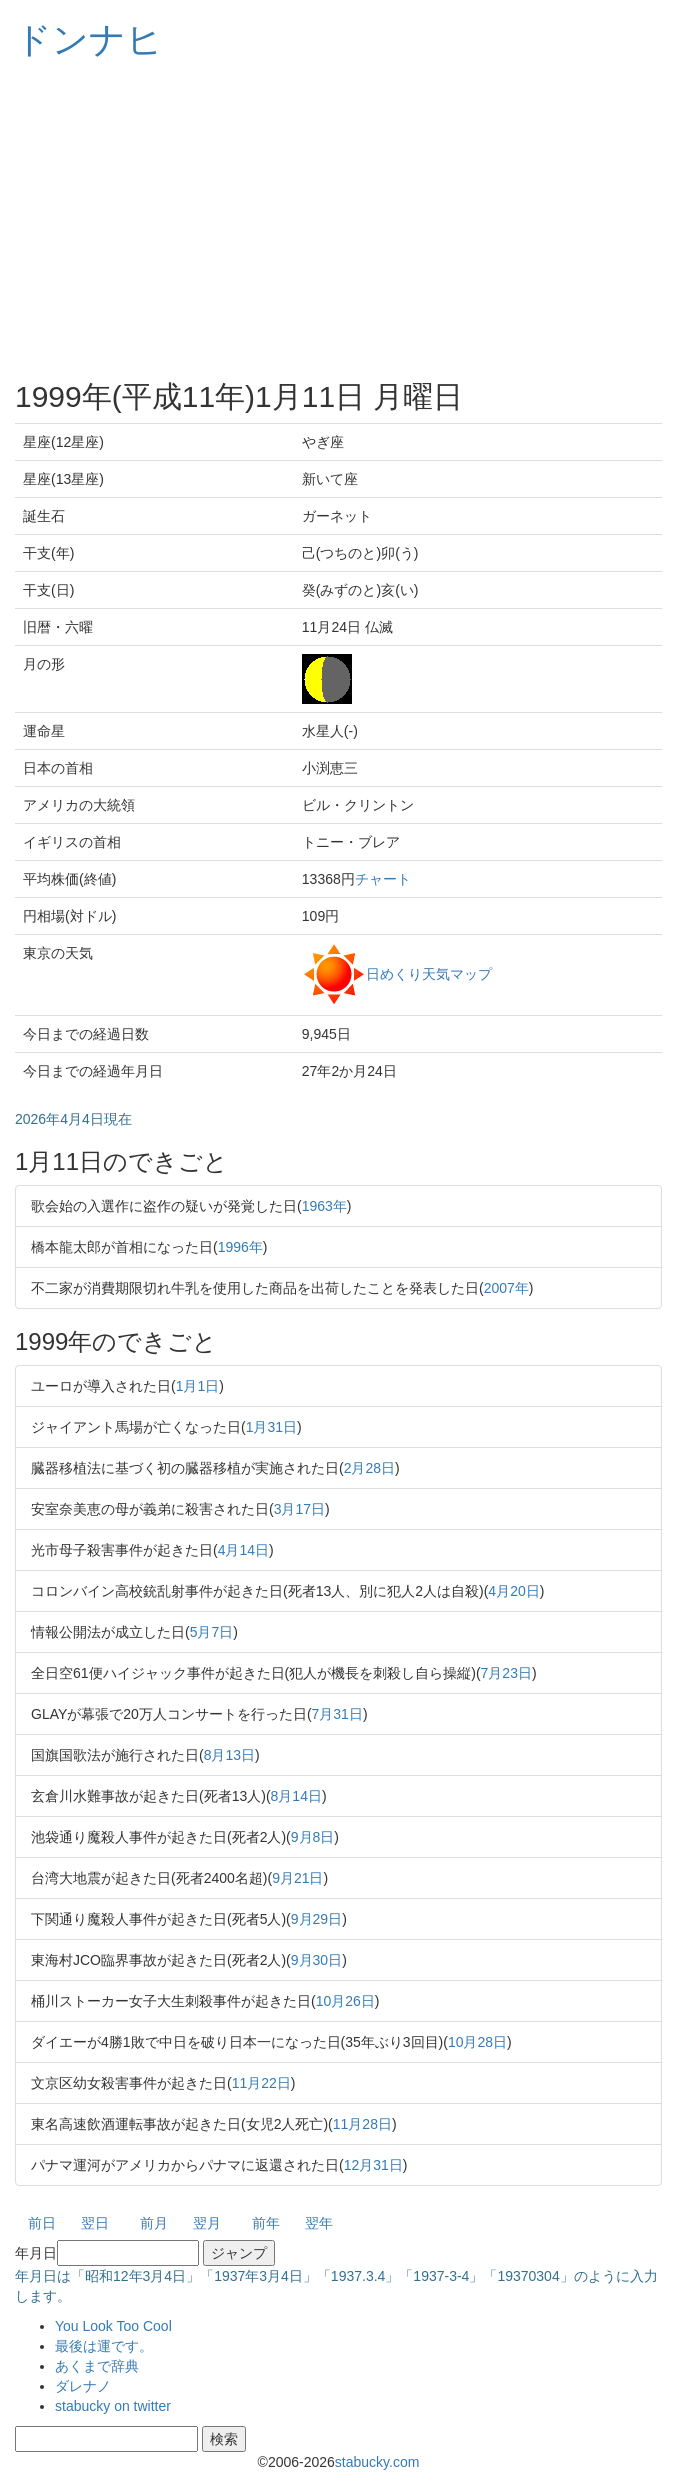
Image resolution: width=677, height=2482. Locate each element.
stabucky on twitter (113, 2406)
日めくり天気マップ (429, 973)
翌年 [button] (319, 2223)
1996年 (240, 1247)
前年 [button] (266, 2223)
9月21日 (297, 1878)
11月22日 (261, 2083)
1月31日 (271, 1427)
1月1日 (198, 1386)
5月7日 (212, 1632)
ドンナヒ (89, 39)
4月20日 (513, 1591)
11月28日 (362, 2124)
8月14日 (296, 1796)
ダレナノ (83, 2386)
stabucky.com (377, 2462)
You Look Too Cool (113, 2326)
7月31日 (337, 1714)
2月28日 (369, 1468)
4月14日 (243, 1550)
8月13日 (229, 1755)
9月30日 (316, 1960)
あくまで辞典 (97, 2366)
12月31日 (373, 2165)
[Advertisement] (338, 220)
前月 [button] (154, 2223)
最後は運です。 (104, 2346)
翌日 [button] (95, 2223)
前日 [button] (42, 2223)
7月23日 (506, 1673)
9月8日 (313, 1837)
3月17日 (299, 1509)
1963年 (324, 1206)
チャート (383, 879)
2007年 (506, 1288)
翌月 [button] (207, 2223)
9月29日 (316, 1919)
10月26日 (345, 2001)
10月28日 (477, 2042)
